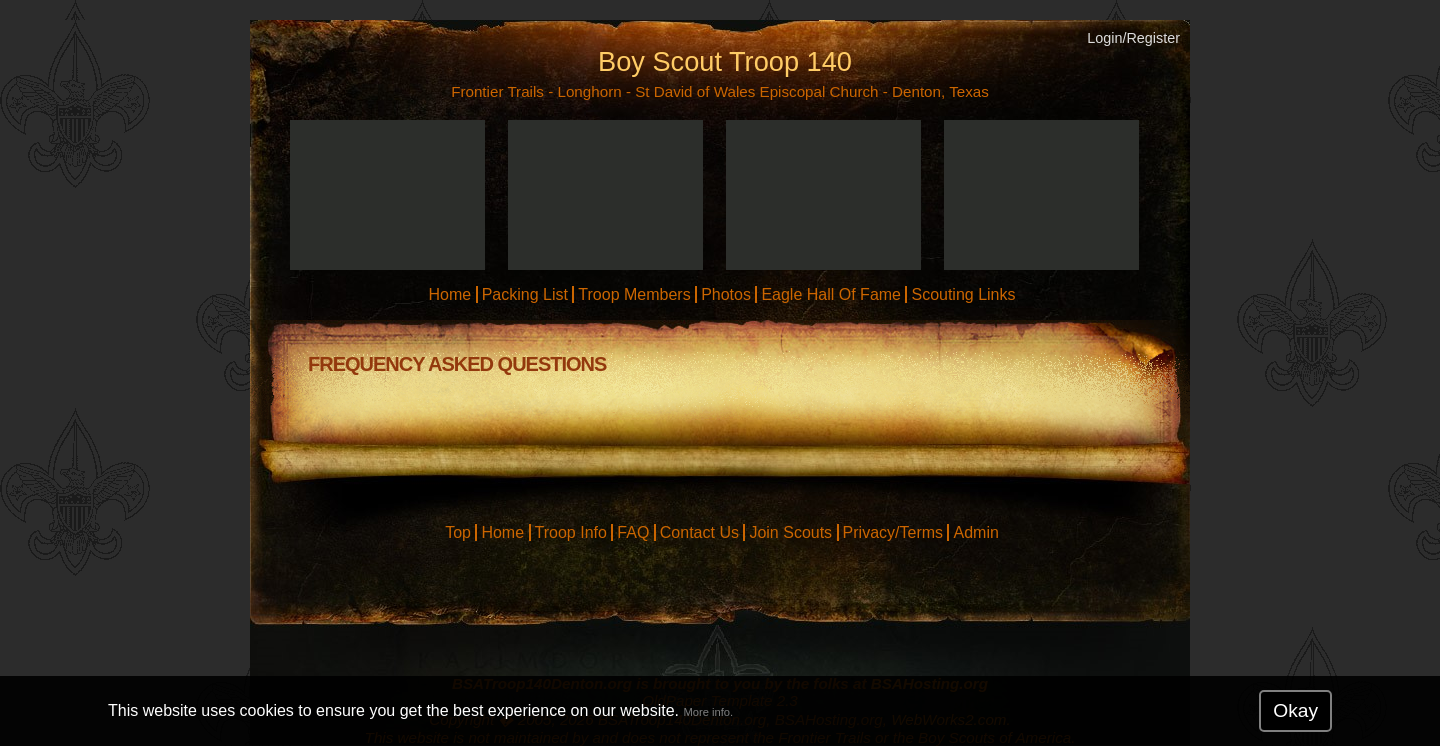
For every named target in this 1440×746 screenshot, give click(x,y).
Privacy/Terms (893, 532)
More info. (708, 712)
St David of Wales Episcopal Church (756, 91)
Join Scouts (790, 532)
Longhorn (589, 91)
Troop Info (571, 532)
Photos (726, 294)
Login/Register (1133, 38)
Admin (975, 532)
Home (449, 294)
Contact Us (699, 532)
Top (458, 532)
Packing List (525, 294)
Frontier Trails (497, 91)
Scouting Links (963, 294)
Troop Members (634, 294)
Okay (1295, 710)
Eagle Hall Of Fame (831, 294)
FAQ (633, 532)
